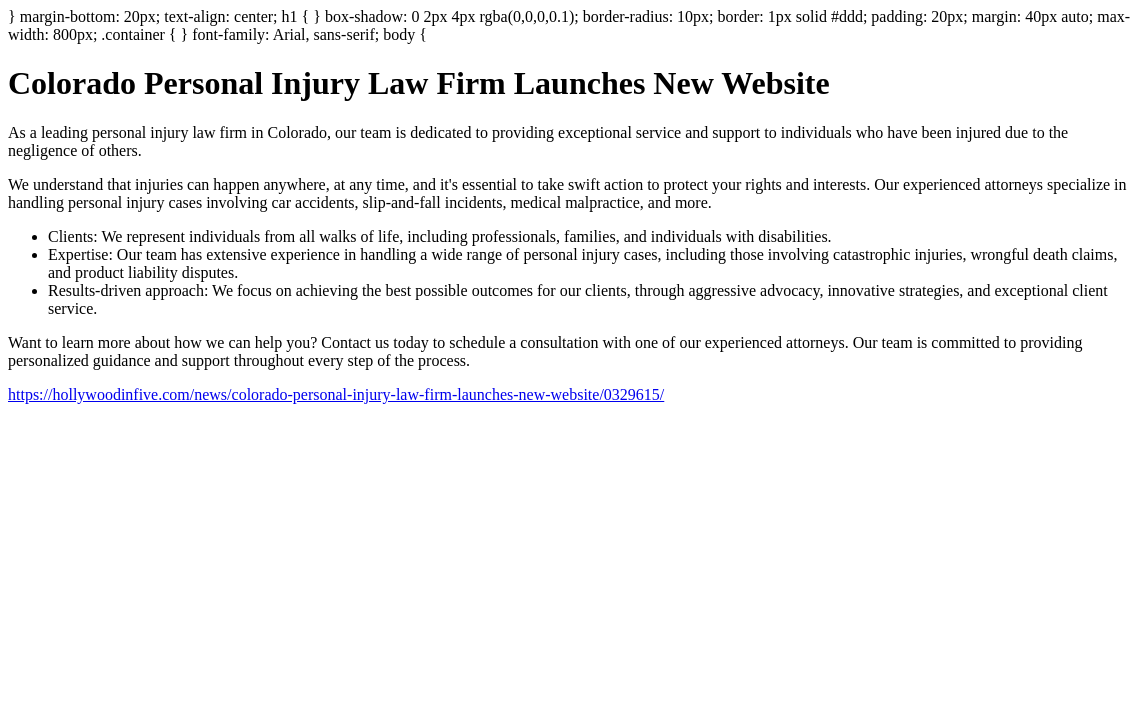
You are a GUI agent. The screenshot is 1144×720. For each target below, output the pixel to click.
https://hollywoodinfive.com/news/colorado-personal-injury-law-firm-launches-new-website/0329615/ (336, 394)
